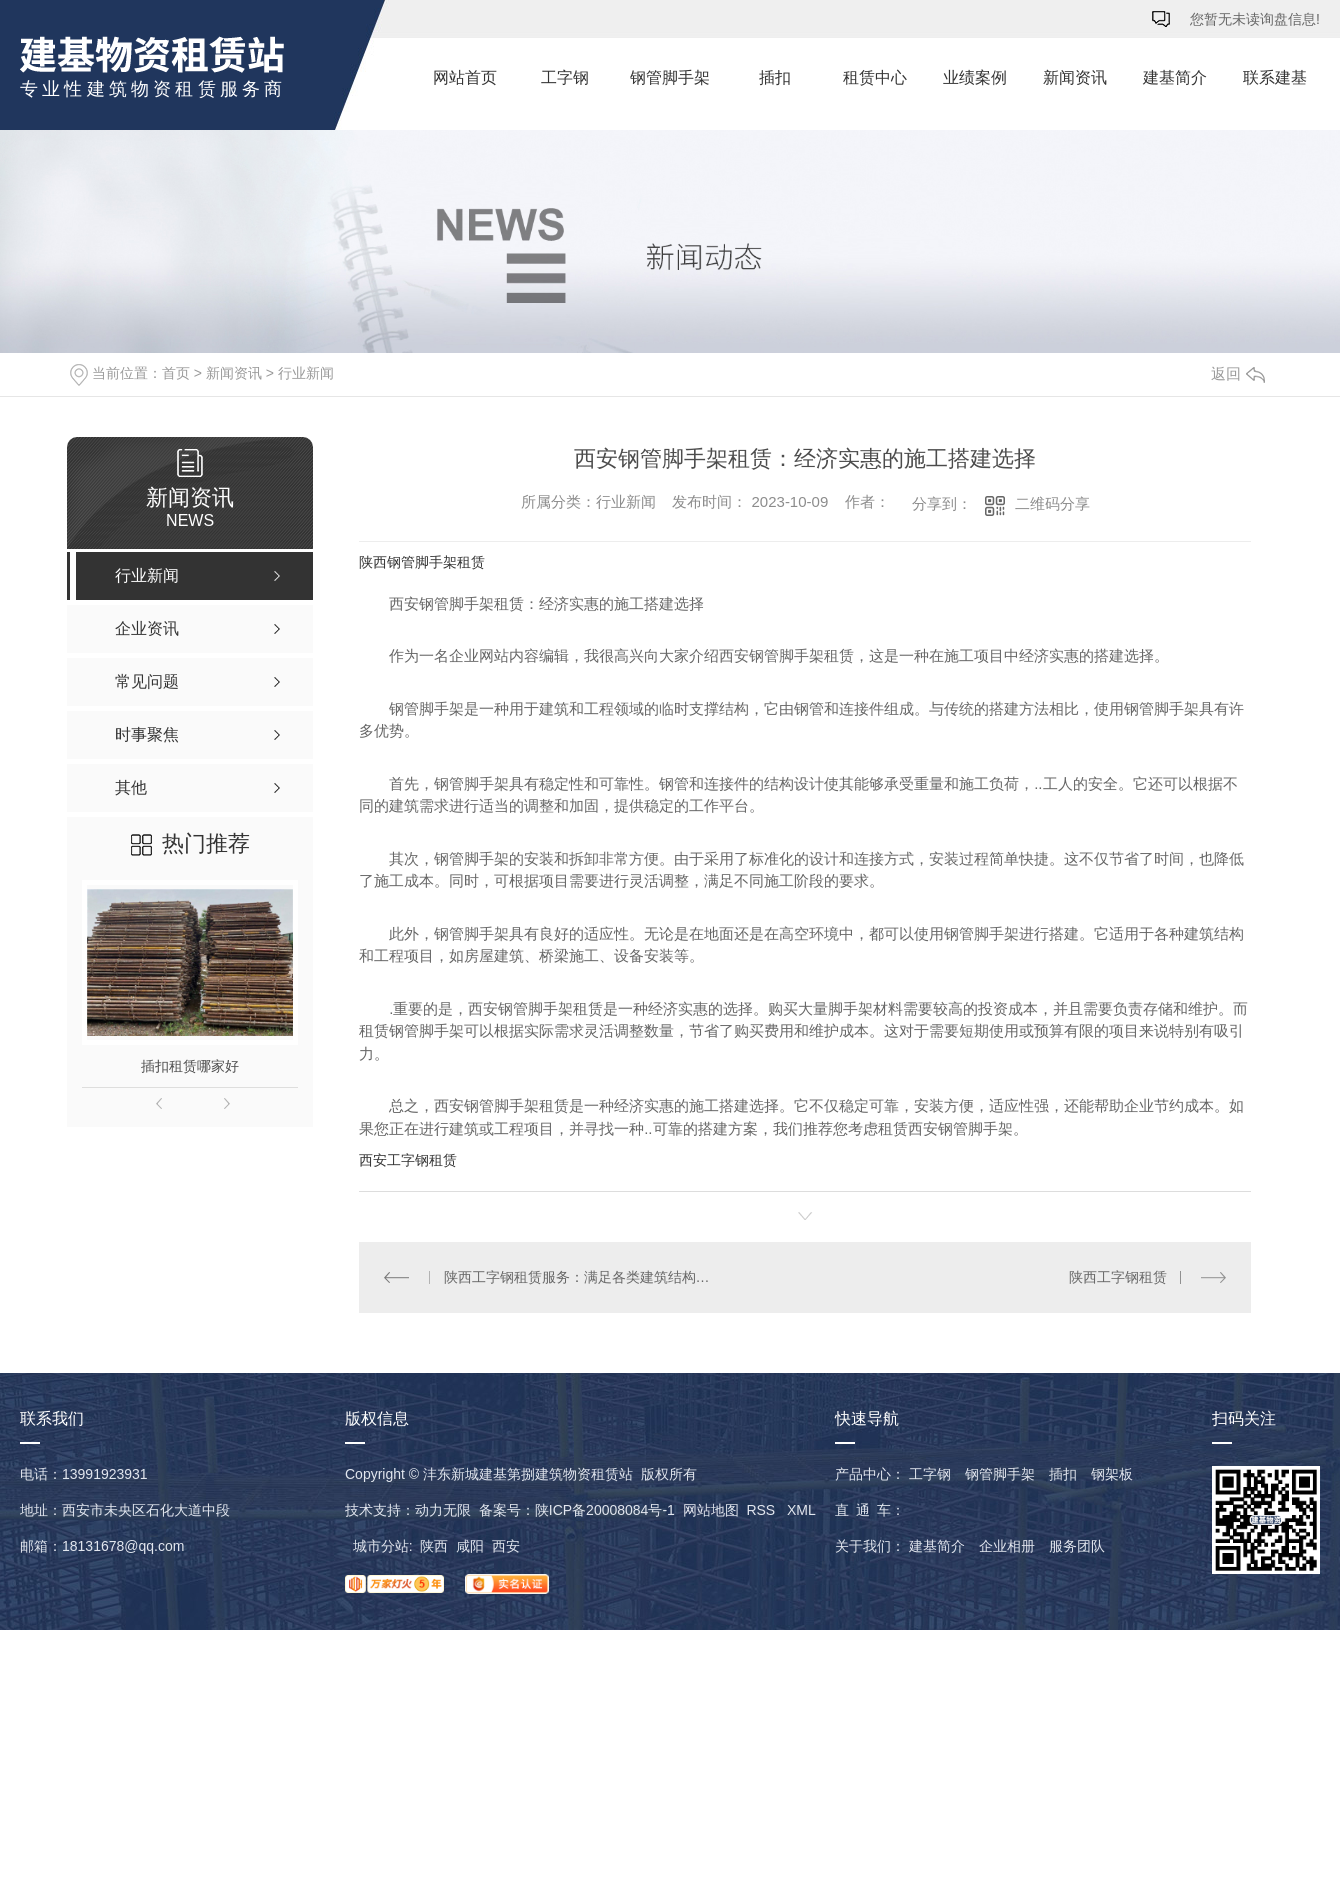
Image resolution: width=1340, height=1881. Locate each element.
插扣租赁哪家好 (190, 1066)
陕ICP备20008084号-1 (605, 1510)
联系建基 (1275, 77)
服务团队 (1077, 1546)
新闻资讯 (1075, 77)
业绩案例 (975, 77)
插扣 (775, 77)
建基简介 (1175, 77)
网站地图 (711, 1510)
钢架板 (1112, 1474)
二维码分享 (1052, 503)
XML (801, 1510)
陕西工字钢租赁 (1118, 1277)
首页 (176, 373)
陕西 (434, 1546)
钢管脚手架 (670, 77)
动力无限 (443, 1510)
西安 (506, 1546)
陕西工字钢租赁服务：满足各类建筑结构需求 (582, 1277)
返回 (1238, 373)
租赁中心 (875, 77)
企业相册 (1007, 1546)
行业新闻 (306, 373)
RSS (762, 1510)
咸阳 (470, 1546)
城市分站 (381, 1546)
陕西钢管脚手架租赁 (422, 562)
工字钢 (565, 77)
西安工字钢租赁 (408, 1160)
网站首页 (465, 77)
